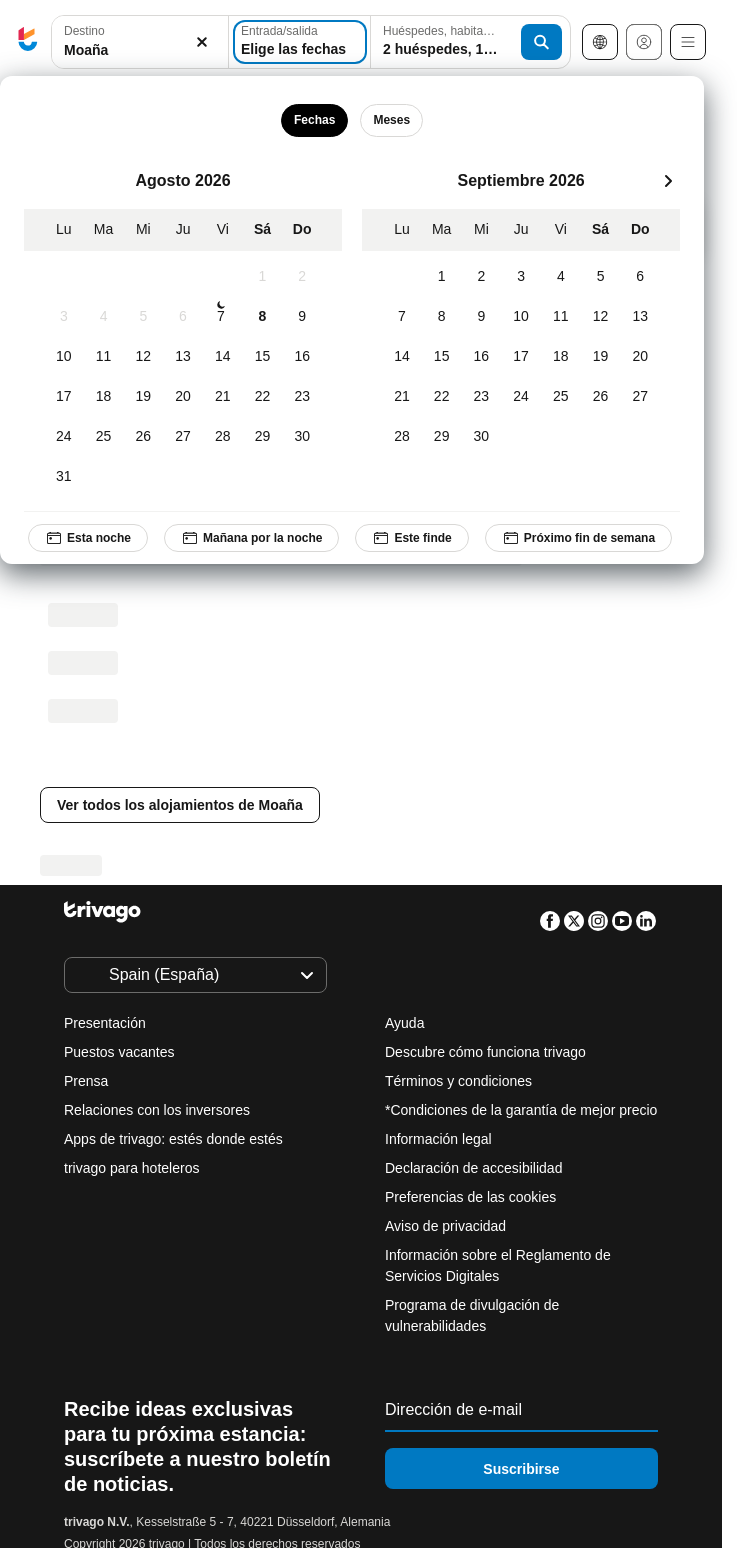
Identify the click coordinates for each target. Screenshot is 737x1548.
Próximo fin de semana (578, 538)
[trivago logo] (28, 42)
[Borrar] (202, 42)
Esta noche (88, 538)
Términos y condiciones (458, 1081)
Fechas (314, 120)
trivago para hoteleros (131, 1168)
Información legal (438, 1139)
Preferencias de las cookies (472, 1197)
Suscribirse (521, 1469)
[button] (140, 42)
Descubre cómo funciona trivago (485, 1052)
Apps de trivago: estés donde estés (173, 1139)
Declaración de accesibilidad (473, 1168)
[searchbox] (140, 50)
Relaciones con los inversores (157, 1110)
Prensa (86, 1081)
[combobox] (140, 42)
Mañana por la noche (251, 538)
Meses (391, 120)
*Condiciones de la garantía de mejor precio (521, 1110)
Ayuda (404, 1023)
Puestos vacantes (119, 1052)
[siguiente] (668, 181)
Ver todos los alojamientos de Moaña (180, 805)
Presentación (105, 1023)
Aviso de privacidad (445, 1226)
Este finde (411, 538)
